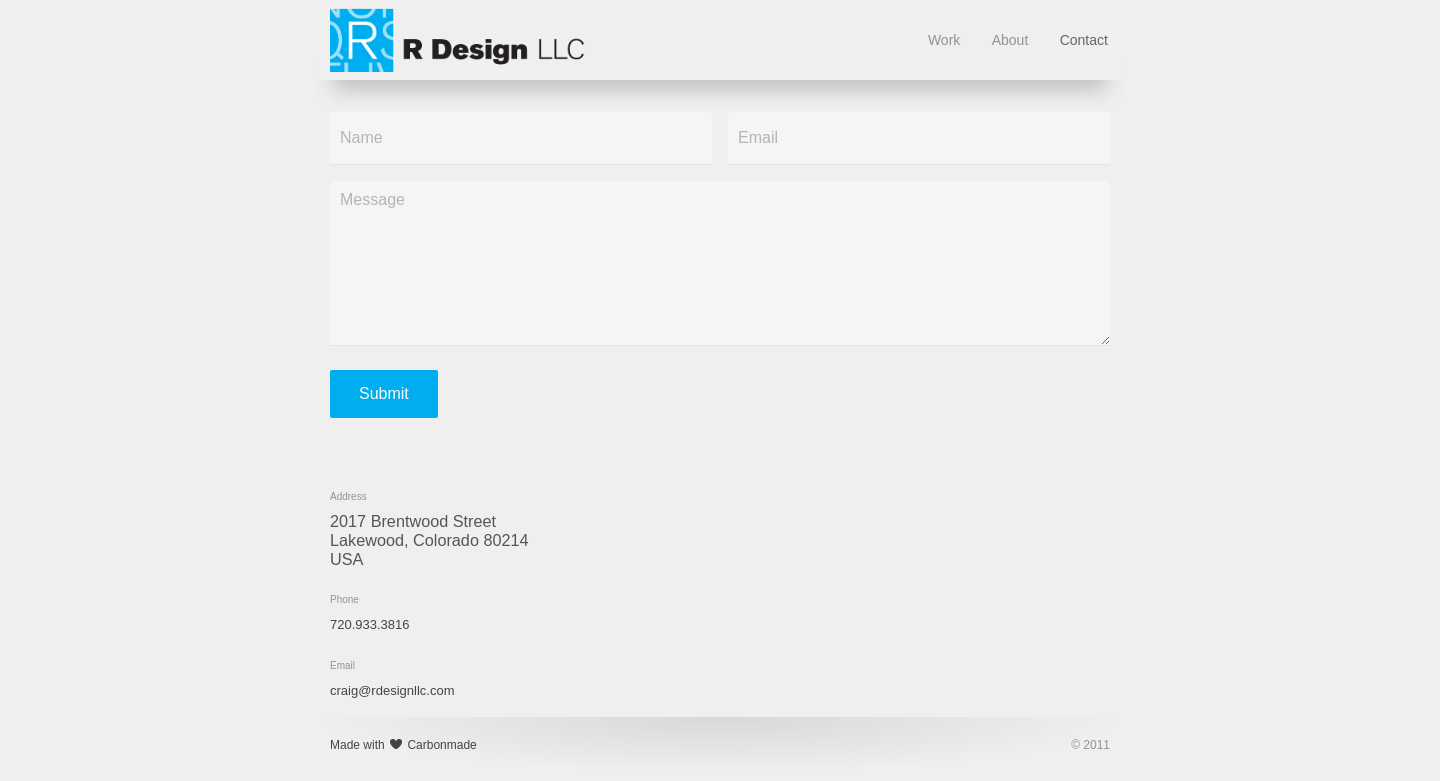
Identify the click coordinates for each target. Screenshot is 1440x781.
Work (944, 40)
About (1010, 40)
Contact (1084, 40)
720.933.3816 (370, 624)
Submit (384, 393)
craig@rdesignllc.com (392, 690)
